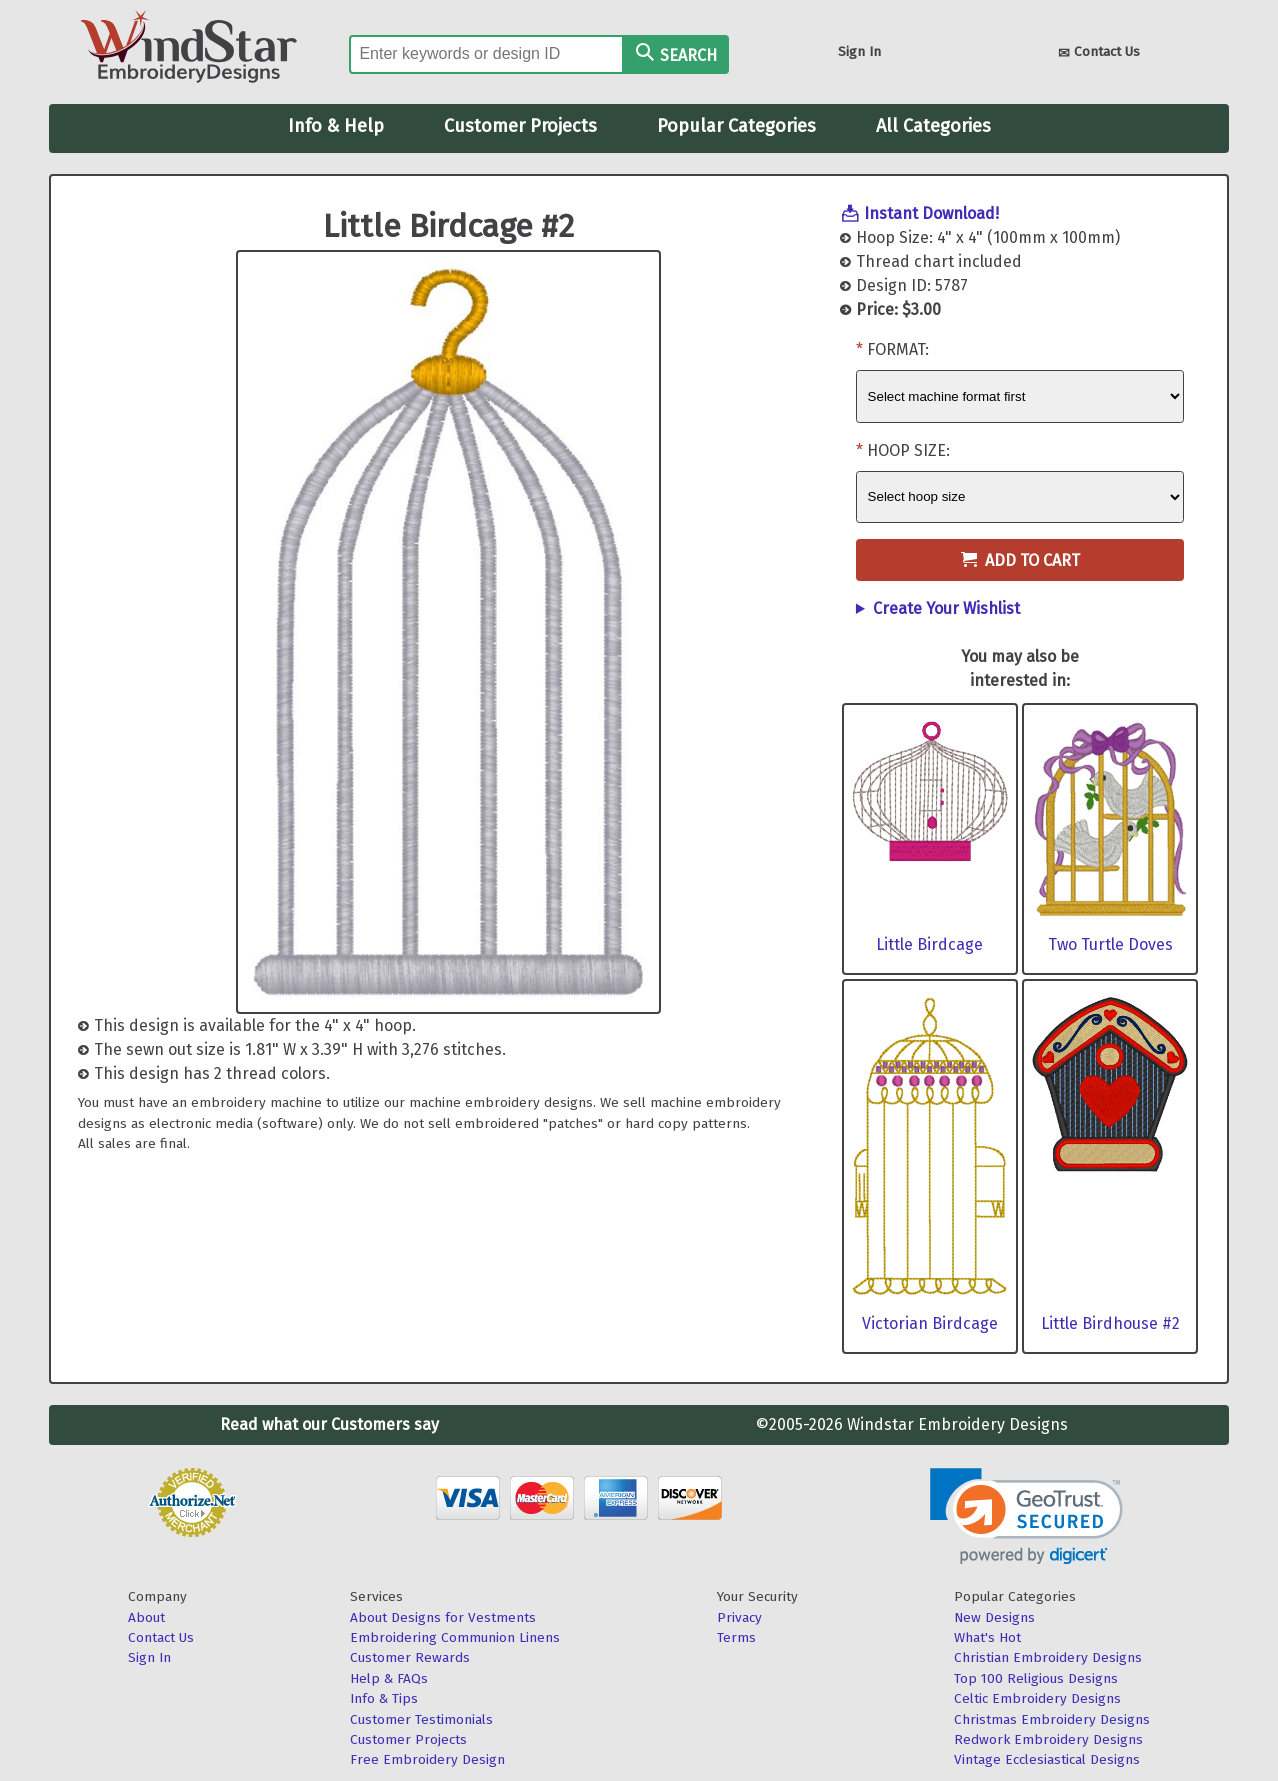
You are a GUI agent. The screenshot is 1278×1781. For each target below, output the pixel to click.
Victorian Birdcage (930, 1323)
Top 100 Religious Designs (1036, 1678)
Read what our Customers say (329, 1424)
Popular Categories (736, 126)
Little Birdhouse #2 (1110, 1323)
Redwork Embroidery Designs (1048, 1739)
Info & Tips (384, 1698)
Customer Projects (520, 126)
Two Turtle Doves (1110, 944)
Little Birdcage (929, 944)
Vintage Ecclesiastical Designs (1047, 1759)
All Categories (933, 126)
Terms (736, 1637)
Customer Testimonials (421, 1719)
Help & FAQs (389, 1678)
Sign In (859, 51)
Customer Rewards (410, 1657)
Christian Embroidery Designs (1048, 1657)
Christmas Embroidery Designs (1052, 1719)
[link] (1026, 1516)
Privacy (739, 1617)
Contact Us (1099, 53)
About (146, 1617)
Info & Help (336, 126)
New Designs (994, 1617)
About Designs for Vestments (443, 1617)
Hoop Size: (908, 450)
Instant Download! (931, 213)
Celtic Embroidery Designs (1037, 1698)
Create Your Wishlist (946, 608)
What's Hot (987, 1637)
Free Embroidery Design (427, 1759)
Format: (898, 349)
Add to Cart (1020, 560)
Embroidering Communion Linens (455, 1637)
